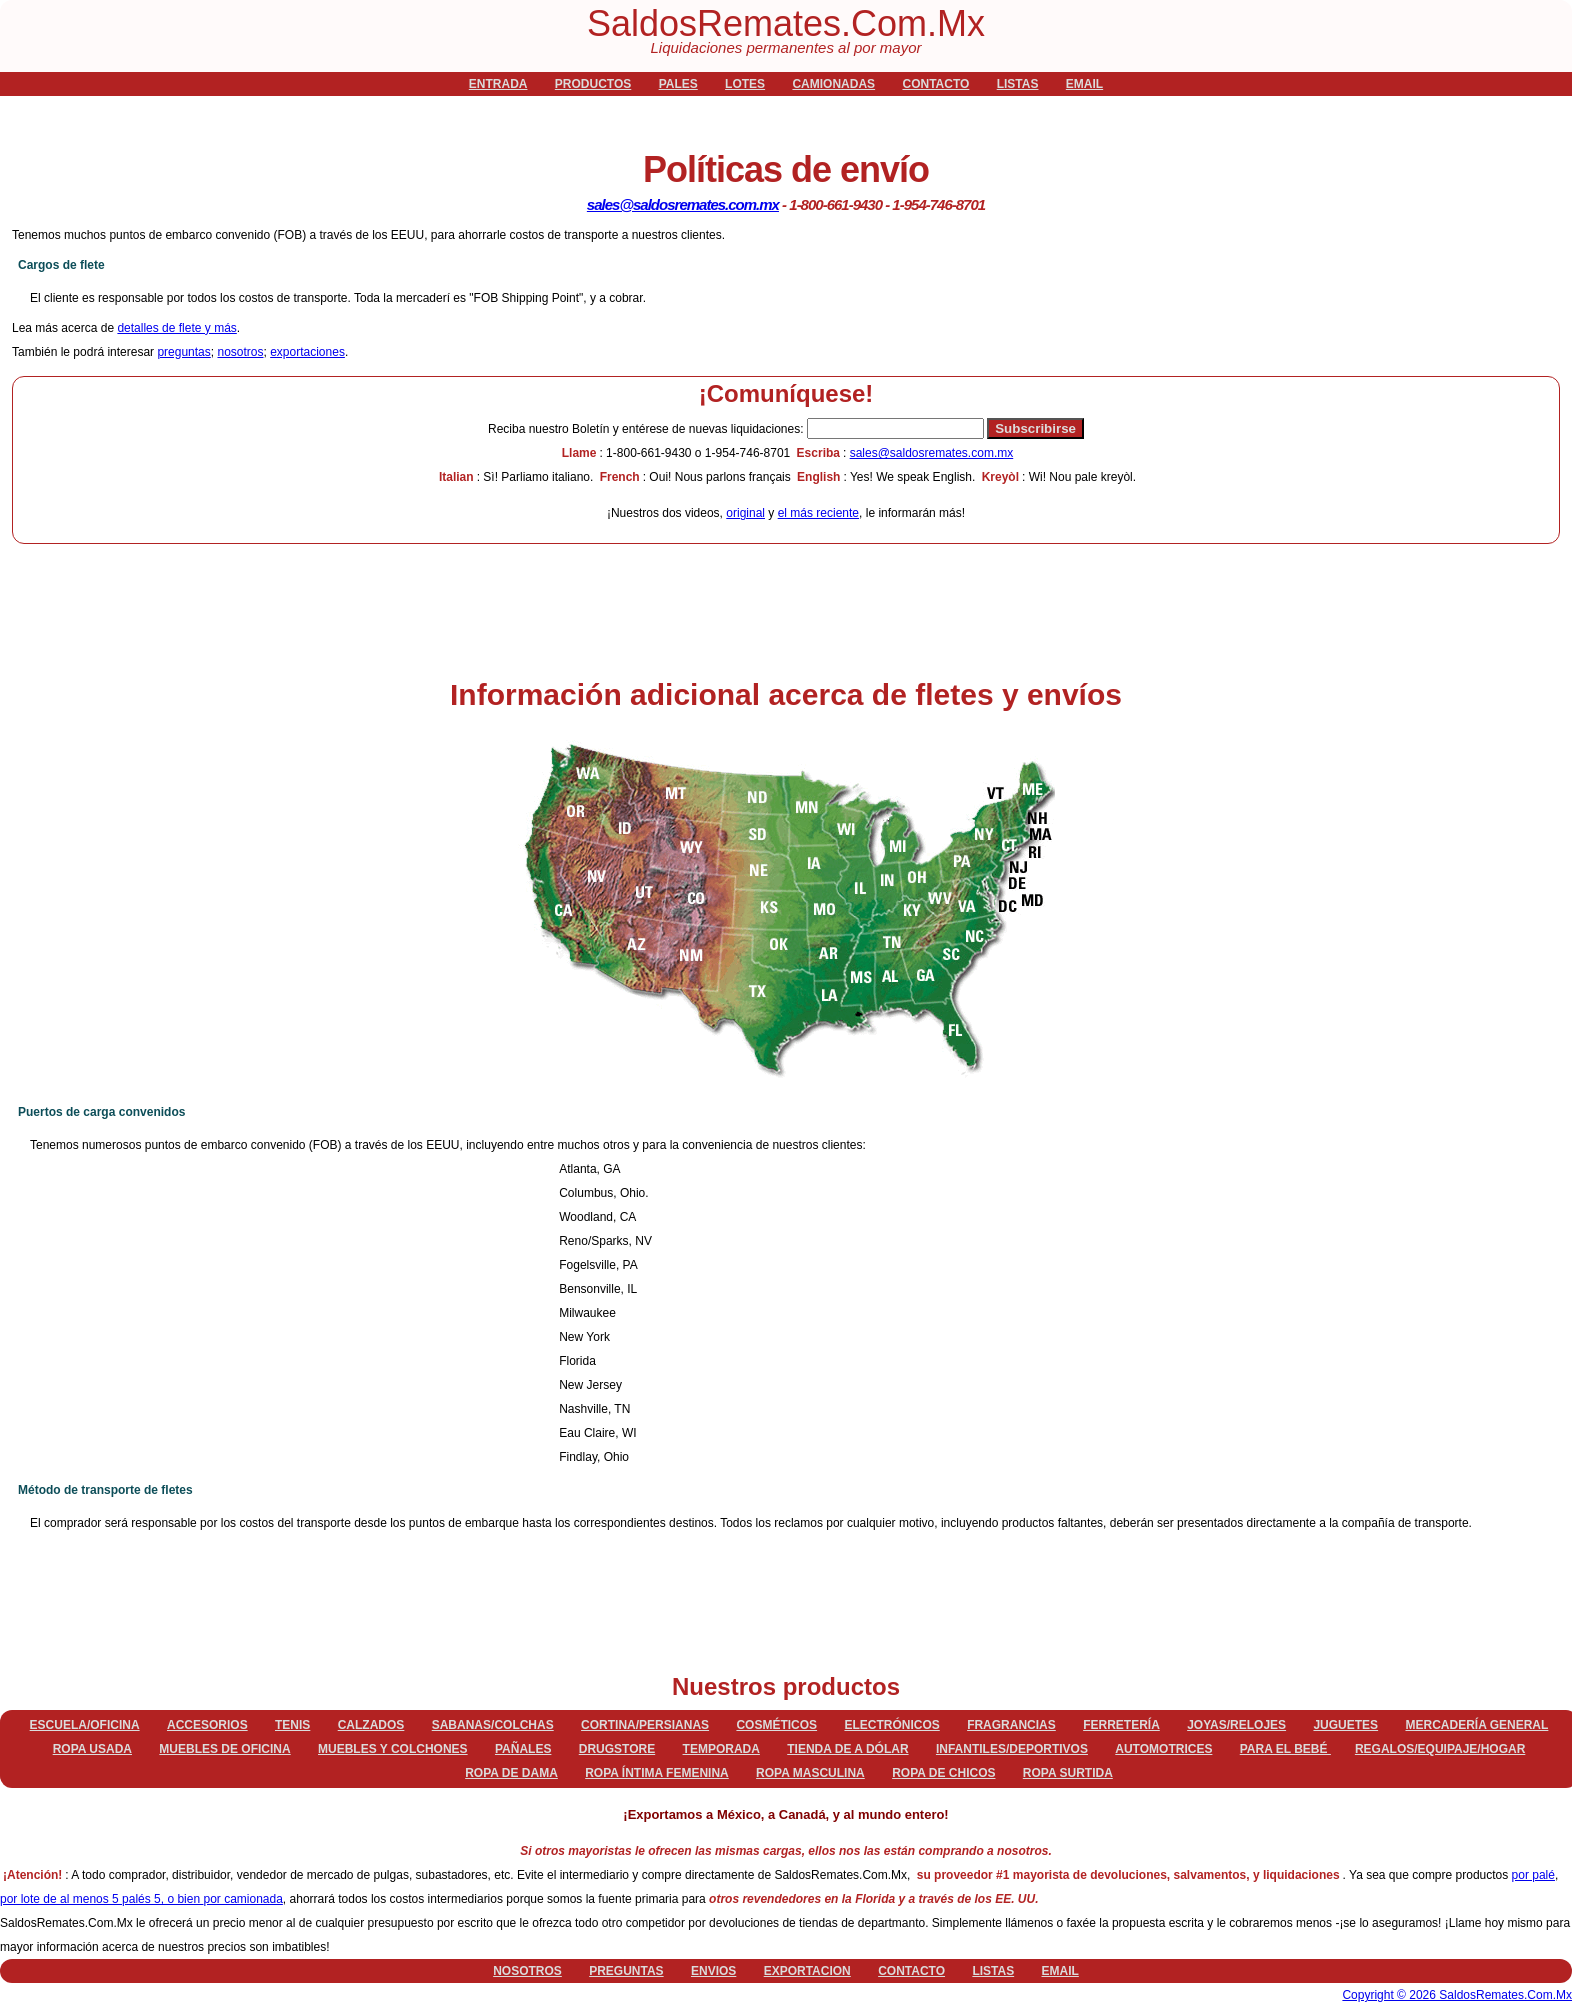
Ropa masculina (810, 1773)
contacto (935, 84)
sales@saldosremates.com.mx (683, 204)
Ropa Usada (92, 1749)
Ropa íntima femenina (657, 1773)
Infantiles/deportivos (1012, 1749)
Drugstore (617, 1749)
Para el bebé (1285, 1749)
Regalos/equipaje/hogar (1440, 1749)
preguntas (183, 352)
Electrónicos (891, 1725)
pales (678, 84)
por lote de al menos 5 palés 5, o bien (101, 1899)
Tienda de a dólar (847, 1749)
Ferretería (1121, 1725)
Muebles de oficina (224, 1749)
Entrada (498, 84)
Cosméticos (776, 1725)
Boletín (647, 429)
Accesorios (207, 1725)
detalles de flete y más (176, 328)
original (745, 513)
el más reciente (818, 513)
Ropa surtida (1068, 1773)
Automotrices (1163, 1749)
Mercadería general (1476, 1725)
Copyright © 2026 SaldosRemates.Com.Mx (1457, 1995)
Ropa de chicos (943, 1773)
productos (593, 84)
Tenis (292, 1725)
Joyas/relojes (1236, 1725)
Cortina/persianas (645, 1725)
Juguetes (1345, 1725)
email (1084, 84)
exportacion (807, 1971)
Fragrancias (1011, 1725)
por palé (1533, 1875)
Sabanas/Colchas (493, 1725)
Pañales (523, 1749)
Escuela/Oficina (85, 1725)
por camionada (242, 1899)
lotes (745, 84)
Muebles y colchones (393, 1749)
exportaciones (307, 352)
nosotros (240, 352)
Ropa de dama (511, 1773)
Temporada (721, 1749)
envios (713, 1971)
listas (1018, 84)
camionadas (833, 84)
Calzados (371, 1725)
